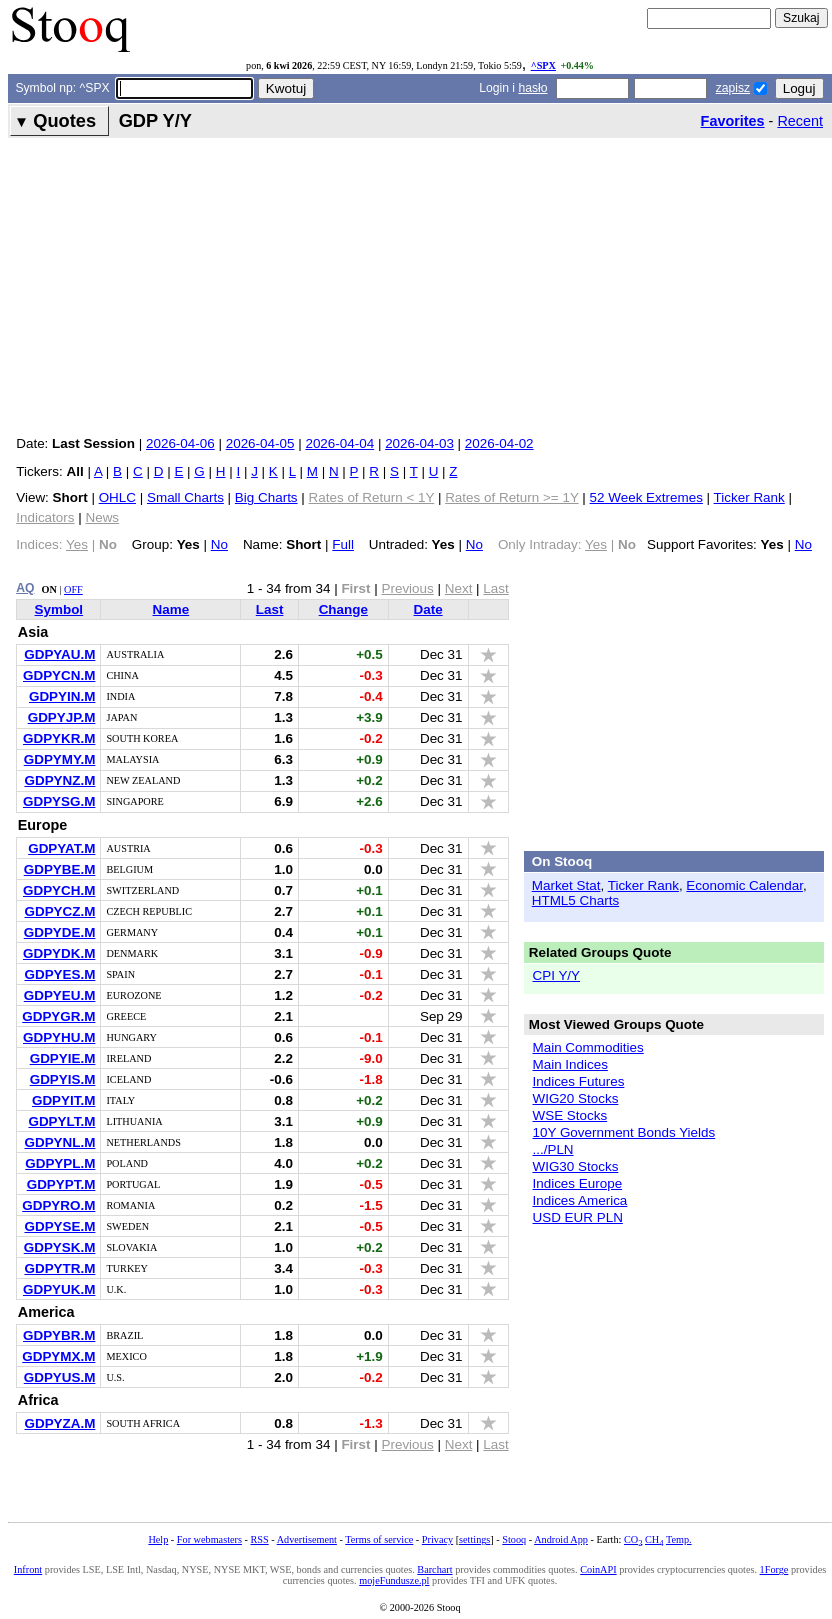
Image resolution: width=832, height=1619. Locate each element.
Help (158, 1539)
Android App (561, 1539)
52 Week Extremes (646, 497)
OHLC (117, 497)
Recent (800, 121)
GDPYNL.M (59, 1142)
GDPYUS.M (60, 1377)
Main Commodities (587, 1047)
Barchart (434, 1569)
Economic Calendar (744, 885)
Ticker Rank (749, 497)
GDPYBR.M (59, 1335)
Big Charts (266, 497)
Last (270, 609)
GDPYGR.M (58, 1016)
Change (343, 609)
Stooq (514, 1539)
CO (633, 1539)
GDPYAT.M (61, 848)
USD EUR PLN (577, 1217)
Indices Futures (578, 1081)
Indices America (579, 1200)
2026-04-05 (260, 443)
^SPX (543, 65)
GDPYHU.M (59, 1037)
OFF (73, 589)
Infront (28, 1569)
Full (343, 544)
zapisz (733, 88)
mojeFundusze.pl (394, 1580)
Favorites (733, 121)
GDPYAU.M (59, 654)
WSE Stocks (569, 1115)
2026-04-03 (419, 443)
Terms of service (379, 1539)
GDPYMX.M (58, 1356)
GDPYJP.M (62, 717)
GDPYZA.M (59, 1423)
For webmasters (209, 1539)
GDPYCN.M (59, 675)
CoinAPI (598, 1569)
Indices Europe (577, 1183)
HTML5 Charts (575, 900)
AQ (25, 588)
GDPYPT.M (61, 1184)
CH (654, 1539)
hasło (532, 88)
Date (428, 609)
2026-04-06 (180, 443)
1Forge (774, 1569)
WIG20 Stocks (575, 1098)
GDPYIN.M (62, 696)
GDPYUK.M (59, 1289)
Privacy (437, 1539)
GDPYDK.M (59, 953)
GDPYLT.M (61, 1121)
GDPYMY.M (60, 759)
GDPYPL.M (60, 1163)
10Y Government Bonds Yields (623, 1132)
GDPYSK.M (60, 1247)
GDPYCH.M (59, 890)
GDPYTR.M (59, 1268)
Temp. (679, 1539)
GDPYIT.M (63, 1100)
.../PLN (552, 1149)
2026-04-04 (339, 443)
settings (474, 1539)
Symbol (59, 609)
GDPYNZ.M (59, 780)
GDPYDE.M (60, 932)
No (219, 544)
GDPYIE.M (63, 1058)
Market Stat (566, 885)
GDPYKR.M (59, 738)
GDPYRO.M (58, 1205)
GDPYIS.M (63, 1079)
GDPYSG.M (59, 801)
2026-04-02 (499, 443)
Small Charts (185, 497)
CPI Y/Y (556, 975)
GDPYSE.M (59, 1226)
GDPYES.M (59, 974)
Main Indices (569, 1064)
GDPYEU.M (60, 995)
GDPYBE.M (60, 869)
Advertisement (307, 1539)
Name (171, 609)
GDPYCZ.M (59, 911)
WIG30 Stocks (575, 1166)
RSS (259, 1539)
